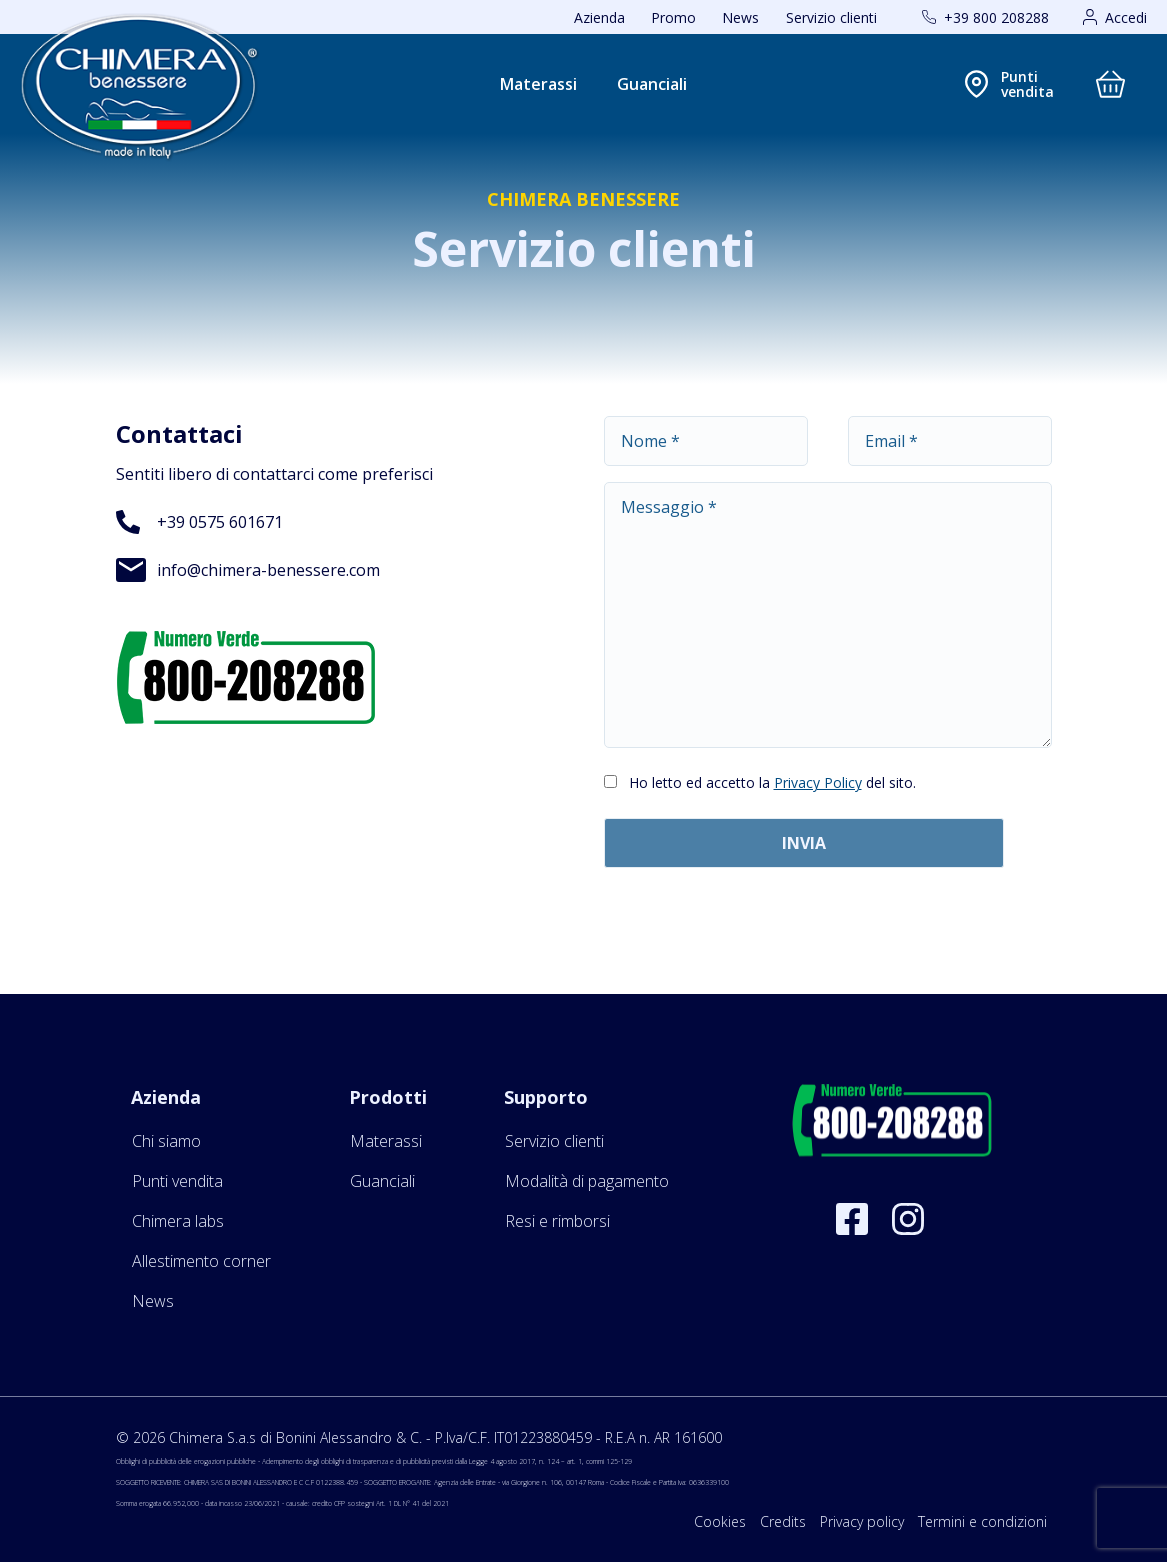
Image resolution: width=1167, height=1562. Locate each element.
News (740, 17)
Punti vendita (177, 1181)
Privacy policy (862, 1521)
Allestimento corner (201, 1261)
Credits (783, 1521)
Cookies (720, 1521)
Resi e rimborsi (557, 1221)
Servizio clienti (831, 17)
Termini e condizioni (982, 1521)
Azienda (599, 17)
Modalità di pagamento (587, 1181)
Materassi (538, 84)
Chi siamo (166, 1141)
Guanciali (652, 84)
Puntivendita (1027, 84)
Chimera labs (178, 1221)
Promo (673, 17)
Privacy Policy (818, 782)
